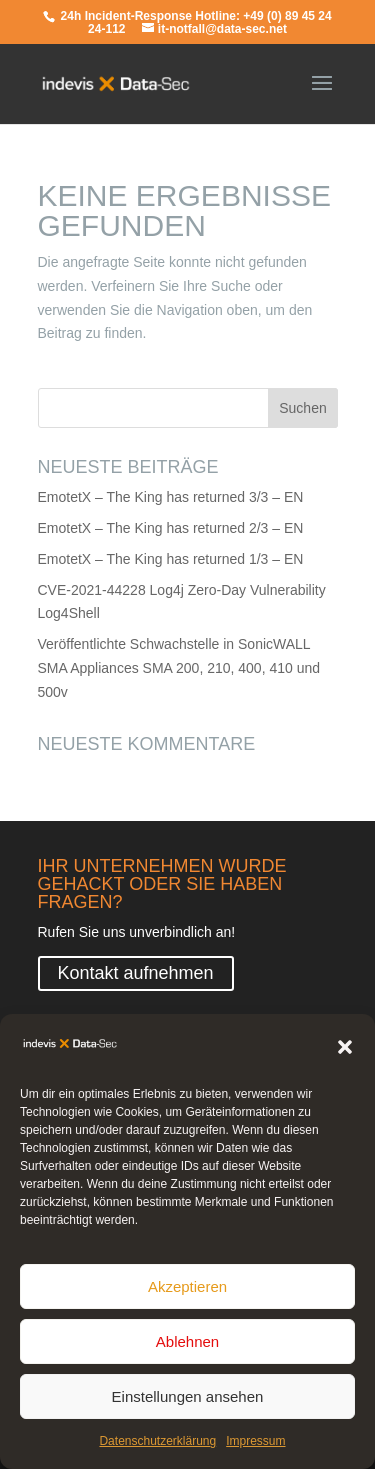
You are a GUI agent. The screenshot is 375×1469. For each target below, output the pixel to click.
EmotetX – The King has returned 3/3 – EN (171, 497)
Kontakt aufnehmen (136, 973)
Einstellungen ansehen (188, 1401)
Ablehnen (187, 1346)
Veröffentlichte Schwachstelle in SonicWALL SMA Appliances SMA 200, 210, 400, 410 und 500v (179, 668)
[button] (345, 1053)
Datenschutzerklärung (157, 1447)
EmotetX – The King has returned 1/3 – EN (171, 559)
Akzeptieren (187, 1291)
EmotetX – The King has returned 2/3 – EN (171, 528)
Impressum (255, 1447)
